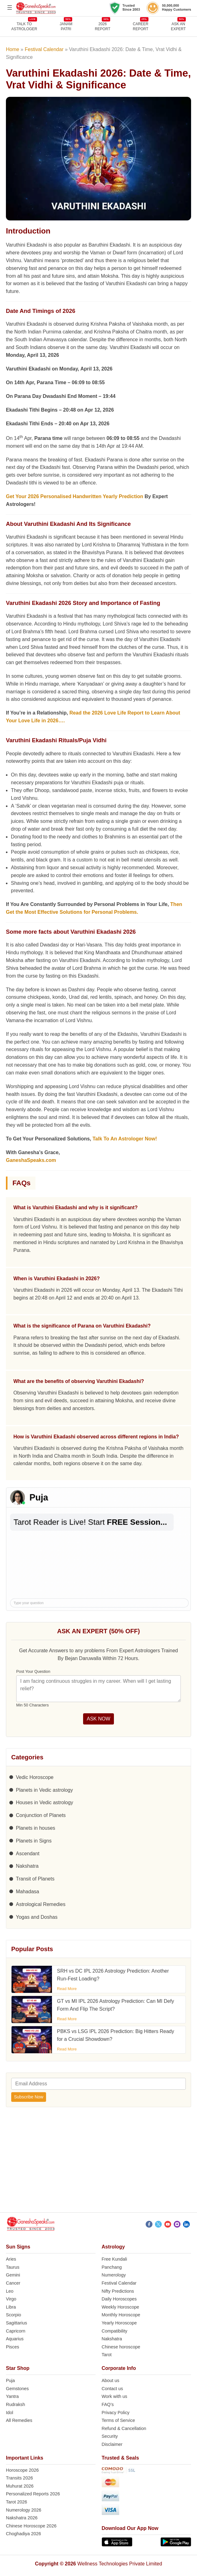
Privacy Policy (116, 2412)
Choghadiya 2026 (23, 2533)
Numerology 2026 (23, 2510)
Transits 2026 (19, 2477)
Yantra (12, 2396)
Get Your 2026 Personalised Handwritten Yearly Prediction (75, 496)
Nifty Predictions (118, 2291)
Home (12, 49)
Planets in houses (35, 1828)
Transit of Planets (35, 1878)
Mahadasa (27, 1891)
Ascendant (28, 1853)
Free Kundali (114, 2259)
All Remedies (19, 2420)
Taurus (12, 2267)
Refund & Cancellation (124, 2428)
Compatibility (114, 2330)
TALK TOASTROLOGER (24, 26)
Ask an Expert (178, 26)
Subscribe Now (28, 2096)
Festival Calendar (44, 49)
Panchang (112, 2267)
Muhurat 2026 (20, 2486)
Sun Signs (18, 2246)
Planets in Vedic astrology (44, 1790)
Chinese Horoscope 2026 (31, 2525)
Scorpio (13, 2314)
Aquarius (15, 2338)
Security (110, 2436)
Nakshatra (27, 1866)
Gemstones (17, 2388)
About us (111, 2380)
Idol (9, 2412)
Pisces (12, 2346)
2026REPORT (102, 26)
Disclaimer (112, 2444)
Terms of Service (118, 2420)
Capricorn (15, 2330)
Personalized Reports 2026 (33, 2493)
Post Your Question (33, 1671)
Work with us (114, 2396)
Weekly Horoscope (120, 2307)
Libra (11, 2307)
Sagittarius (16, 2322)
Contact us (112, 2388)
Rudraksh (15, 2404)
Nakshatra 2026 (22, 2517)
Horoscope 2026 (22, 2470)
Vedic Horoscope (35, 1777)
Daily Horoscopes (119, 2298)
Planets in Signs (34, 1840)
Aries (11, 2259)
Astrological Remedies (40, 1904)
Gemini (13, 2274)
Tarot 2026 (16, 2501)
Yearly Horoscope (119, 2322)
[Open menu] (9, 7)
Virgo (11, 2298)
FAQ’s (108, 2404)
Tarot (107, 2354)
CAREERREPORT (140, 26)
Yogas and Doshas (37, 1917)
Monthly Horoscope (121, 2314)
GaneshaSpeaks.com (31, 1160)
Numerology (114, 2274)
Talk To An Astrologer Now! (124, 1138)
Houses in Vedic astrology (44, 1802)
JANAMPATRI (66, 26)
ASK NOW (98, 1718)
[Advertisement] (98, 2162)
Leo (9, 2291)
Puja (10, 2380)
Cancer (13, 2283)
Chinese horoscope (121, 2346)
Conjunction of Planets (41, 1815)
